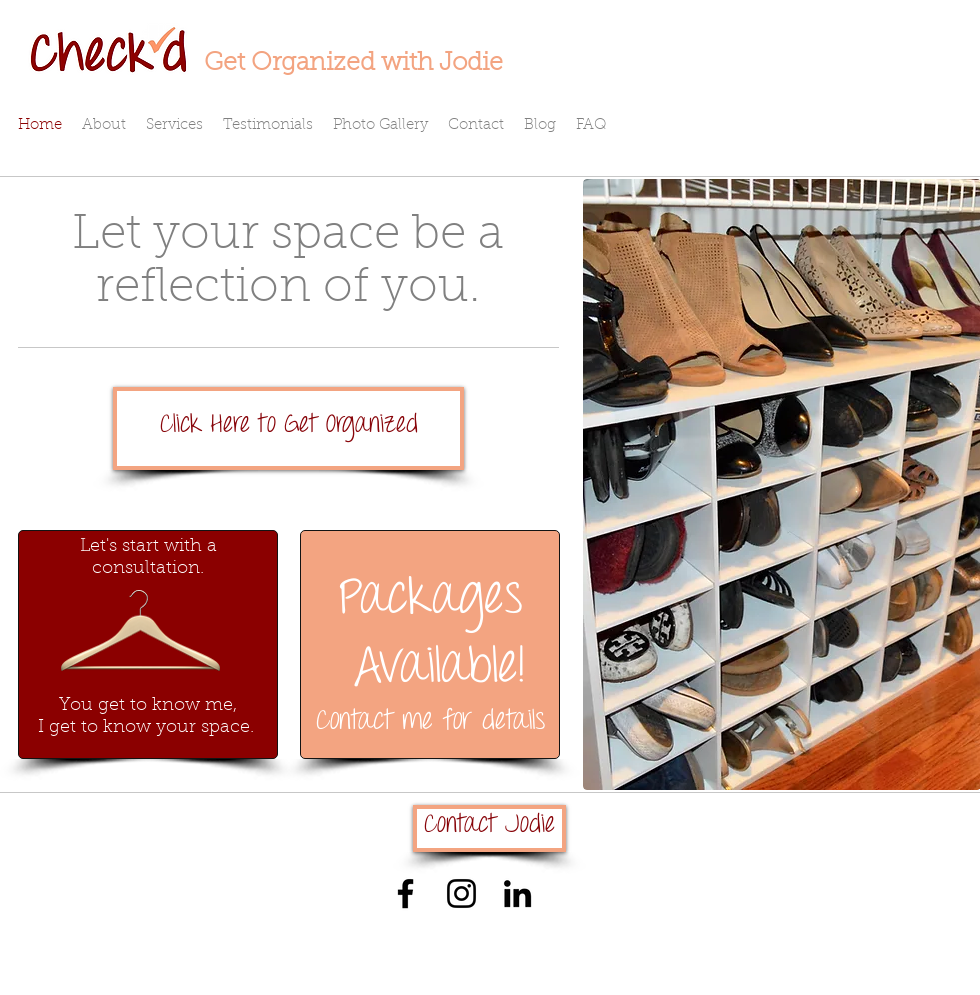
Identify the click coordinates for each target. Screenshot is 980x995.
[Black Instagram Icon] (461, 893)
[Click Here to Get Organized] (288, 428)
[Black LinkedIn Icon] (517, 893)
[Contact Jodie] (489, 828)
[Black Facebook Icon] (405, 893)
